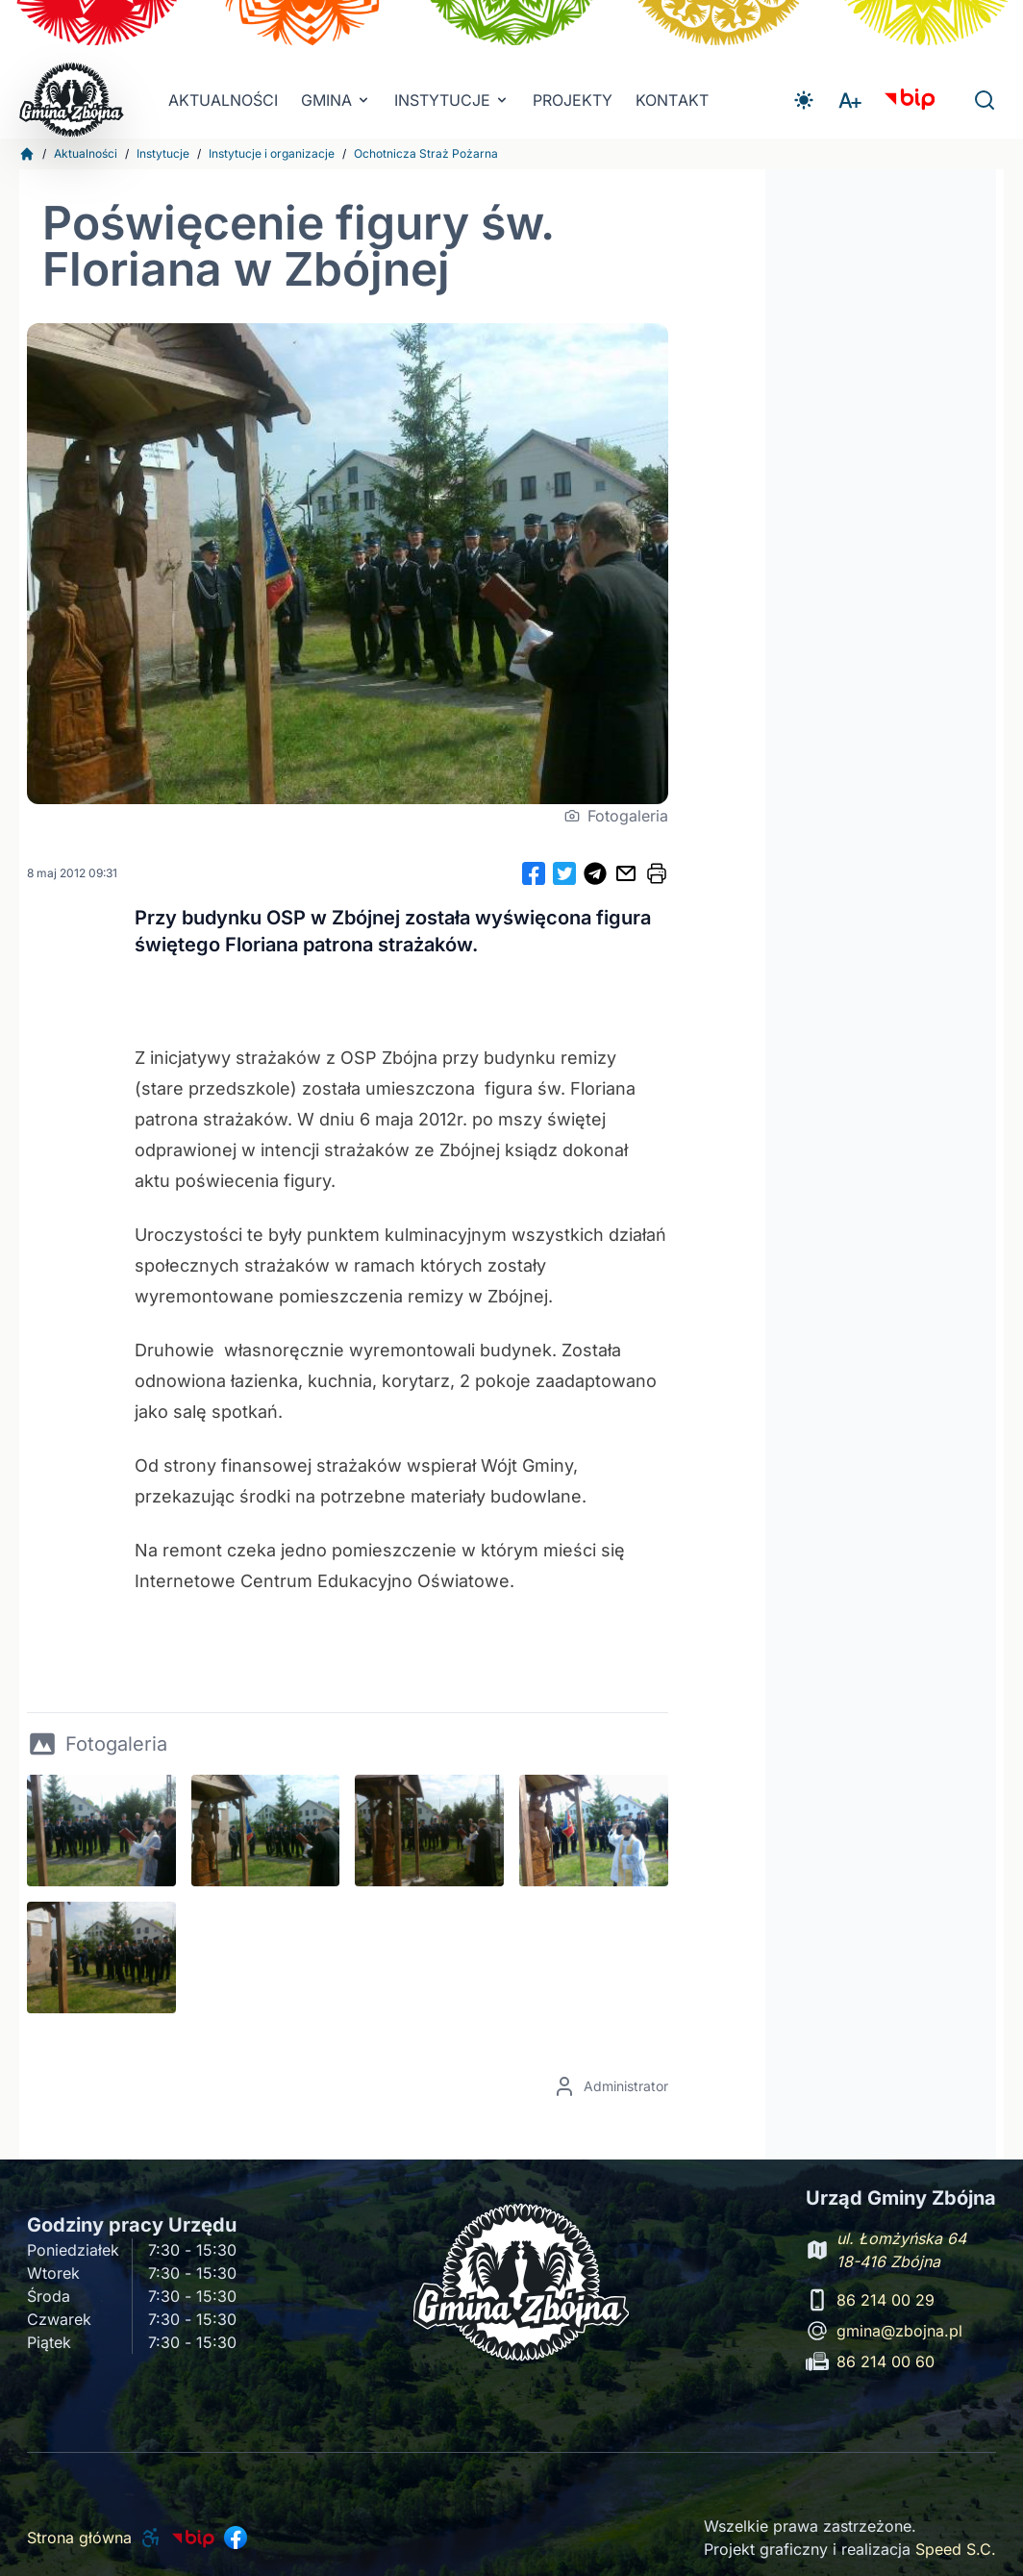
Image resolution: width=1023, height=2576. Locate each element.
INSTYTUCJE (452, 100)
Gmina (336, 100)
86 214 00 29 (885, 2300)
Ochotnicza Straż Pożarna (426, 153)
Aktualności (223, 100)
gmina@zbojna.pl (899, 2330)
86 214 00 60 (885, 2361)
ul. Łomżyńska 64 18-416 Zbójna (901, 2250)
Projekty (572, 100)
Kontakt (672, 100)
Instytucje (163, 153)
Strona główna (79, 2537)
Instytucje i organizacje (272, 153)
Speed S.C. (955, 2549)
